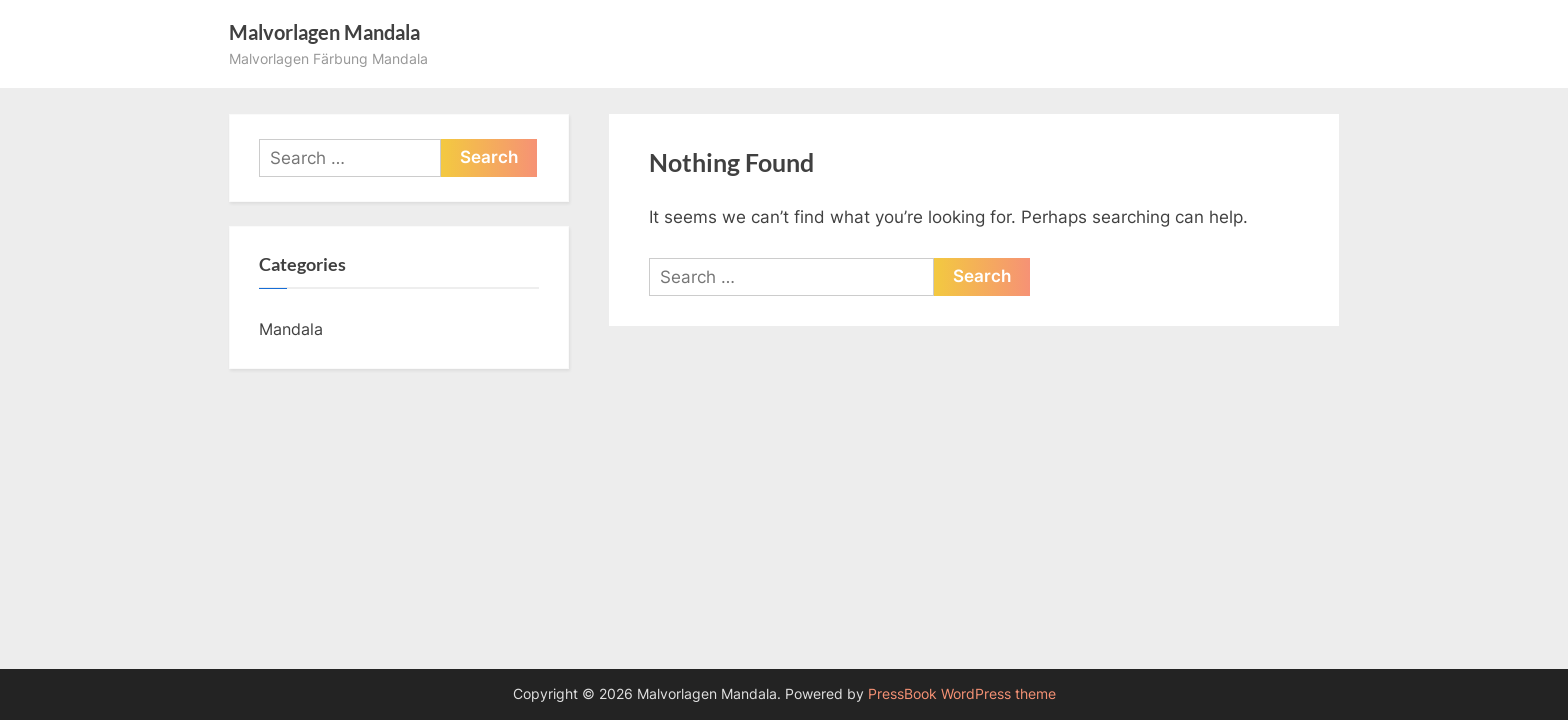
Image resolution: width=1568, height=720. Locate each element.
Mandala (291, 329)
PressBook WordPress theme (962, 694)
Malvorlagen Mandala (324, 32)
